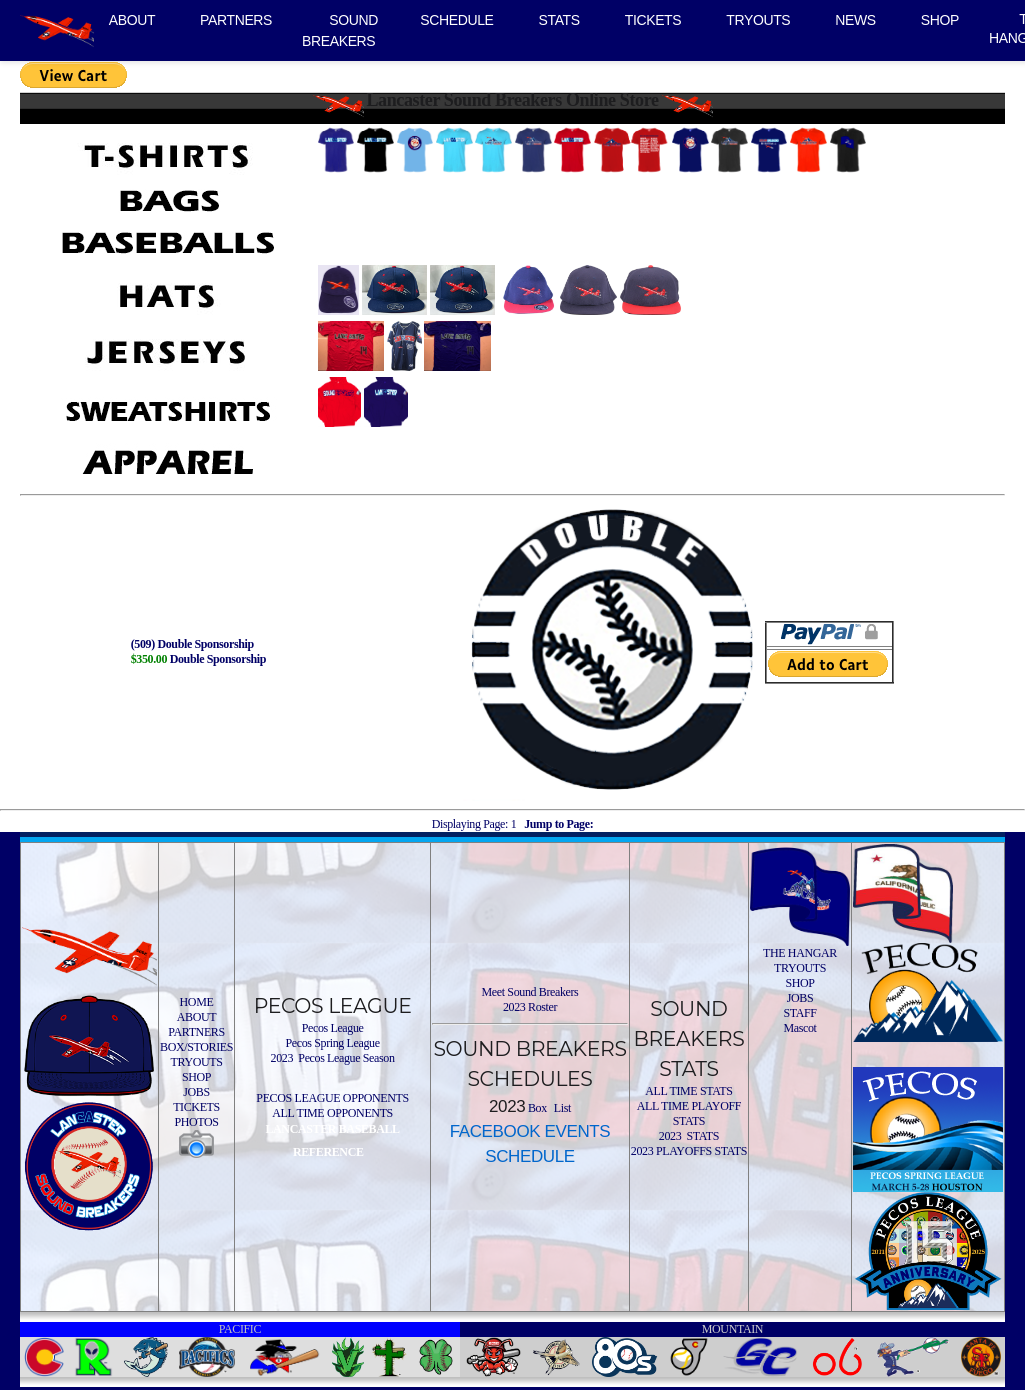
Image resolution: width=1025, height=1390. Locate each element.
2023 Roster (530, 1007)
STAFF (799, 1013)
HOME (197, 1002)
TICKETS (653, 20)
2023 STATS (689, 1136)
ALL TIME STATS (688, 1091)
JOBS (196, 1092)
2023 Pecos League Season (333, 1058)
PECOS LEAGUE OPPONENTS (332, 1098)
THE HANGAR (800, 953)
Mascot (799, 1028)
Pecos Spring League (332, 1043)
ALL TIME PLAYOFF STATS (689, 1113)
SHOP (940, 20)
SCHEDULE (456, 20)
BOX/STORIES (196, 1047)
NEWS (855, 20)
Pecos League (333, 1028)
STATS (559, 20)
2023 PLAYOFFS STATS (689, 1151)
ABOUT (132, 20)
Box (536, 1108)
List (561, 1108)
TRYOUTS (758, 20)
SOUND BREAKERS (340, 30)
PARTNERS (236, 20)
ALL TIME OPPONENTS (332, 1113)
